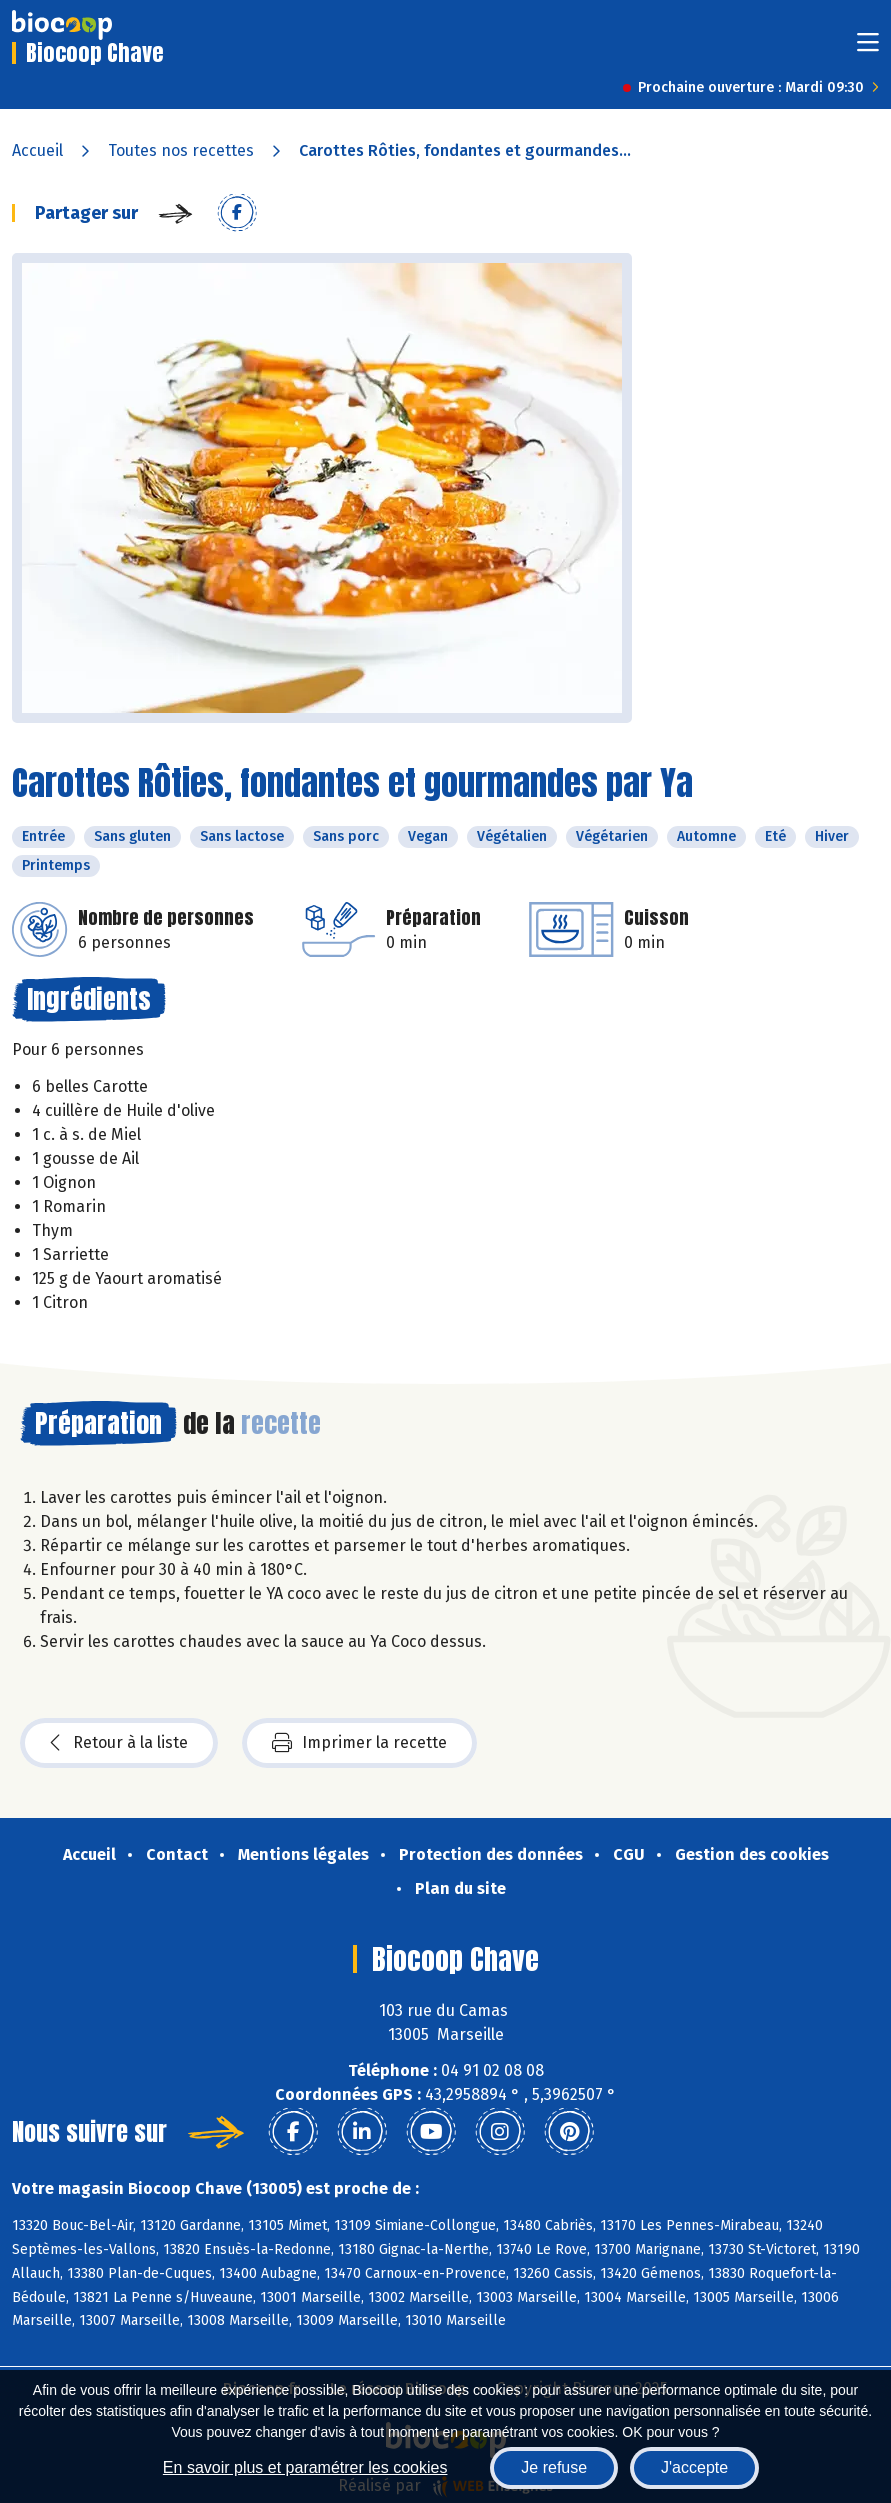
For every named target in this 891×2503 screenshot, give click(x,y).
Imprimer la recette (359, 1743)
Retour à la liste (119, 1743)
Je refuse (554, 2467)
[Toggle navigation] (868, 48)
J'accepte (694, 2467)
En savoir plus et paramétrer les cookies (305, 2467)
